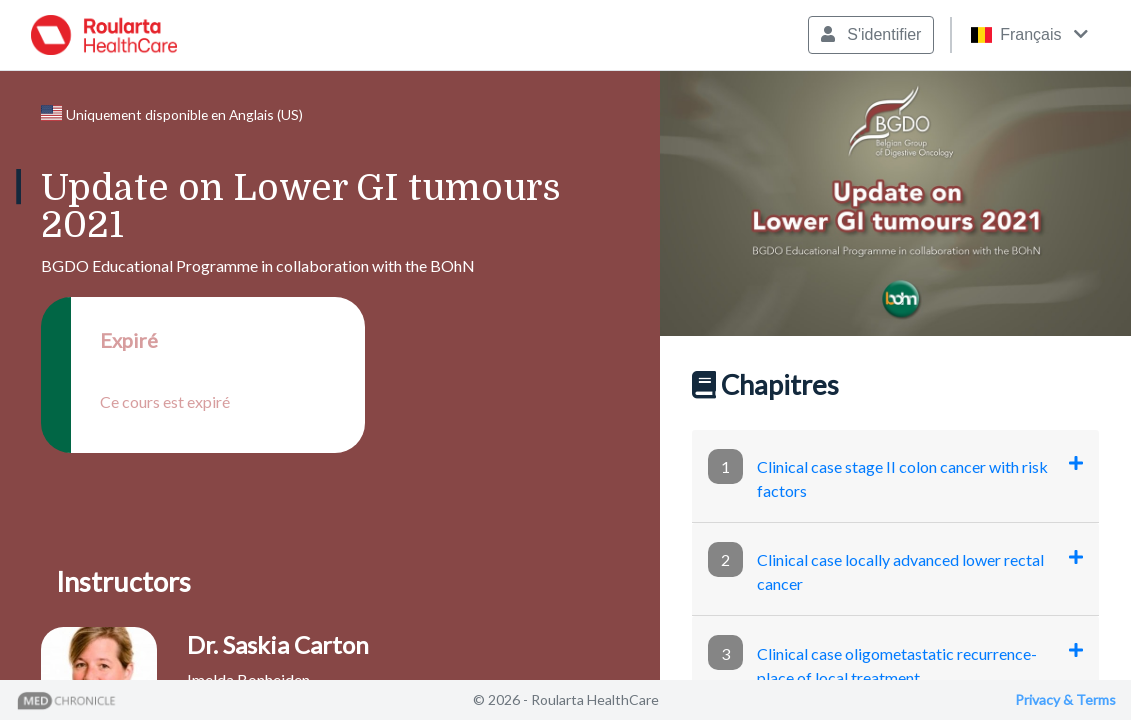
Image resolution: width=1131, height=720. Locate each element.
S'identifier (871, 34)
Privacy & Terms (1065, 699)
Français (1029, 34)
